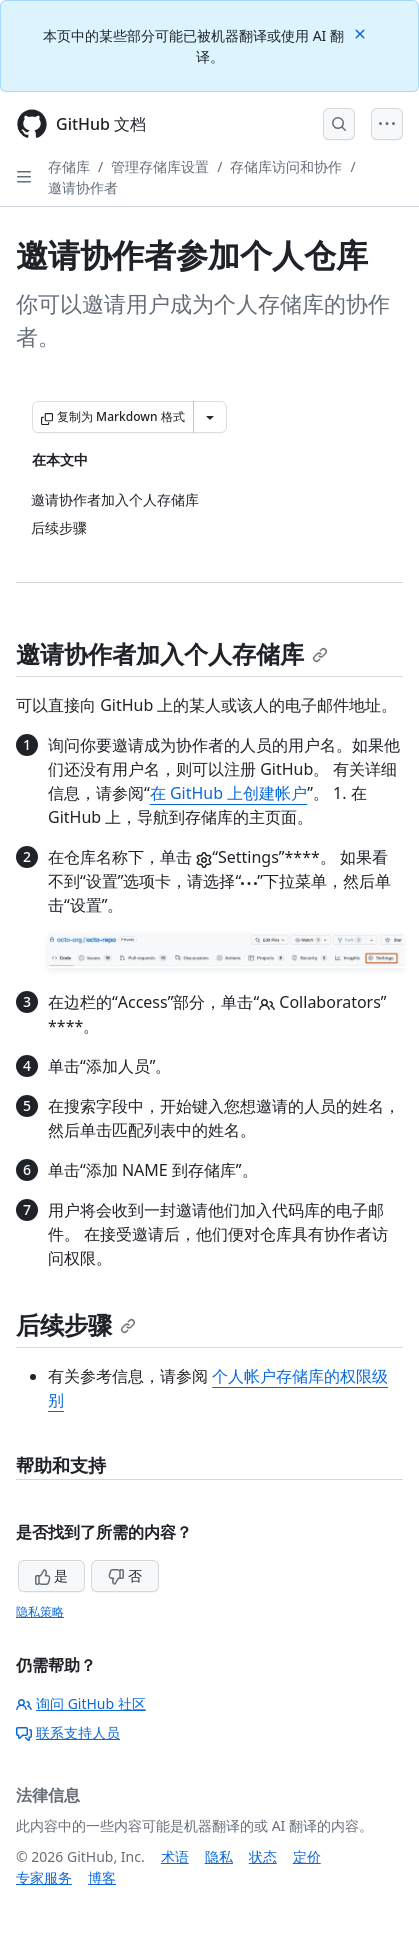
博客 (102, 1877)
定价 (307, 1856)
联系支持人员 (68, 1732)
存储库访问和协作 (286, 166)
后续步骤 (76, 1324)
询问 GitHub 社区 (81, 1703)
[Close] (362, 32)
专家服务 (44, 1877)
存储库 (69, 166)
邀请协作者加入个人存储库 (172, 653)
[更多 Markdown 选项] (210, 417)
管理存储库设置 (160, 166)
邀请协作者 (83, 187)
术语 (175, 1856)
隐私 (219, 1856)
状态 (263, 1856)
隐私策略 (40, 1611)
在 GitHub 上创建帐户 (228, 793)
